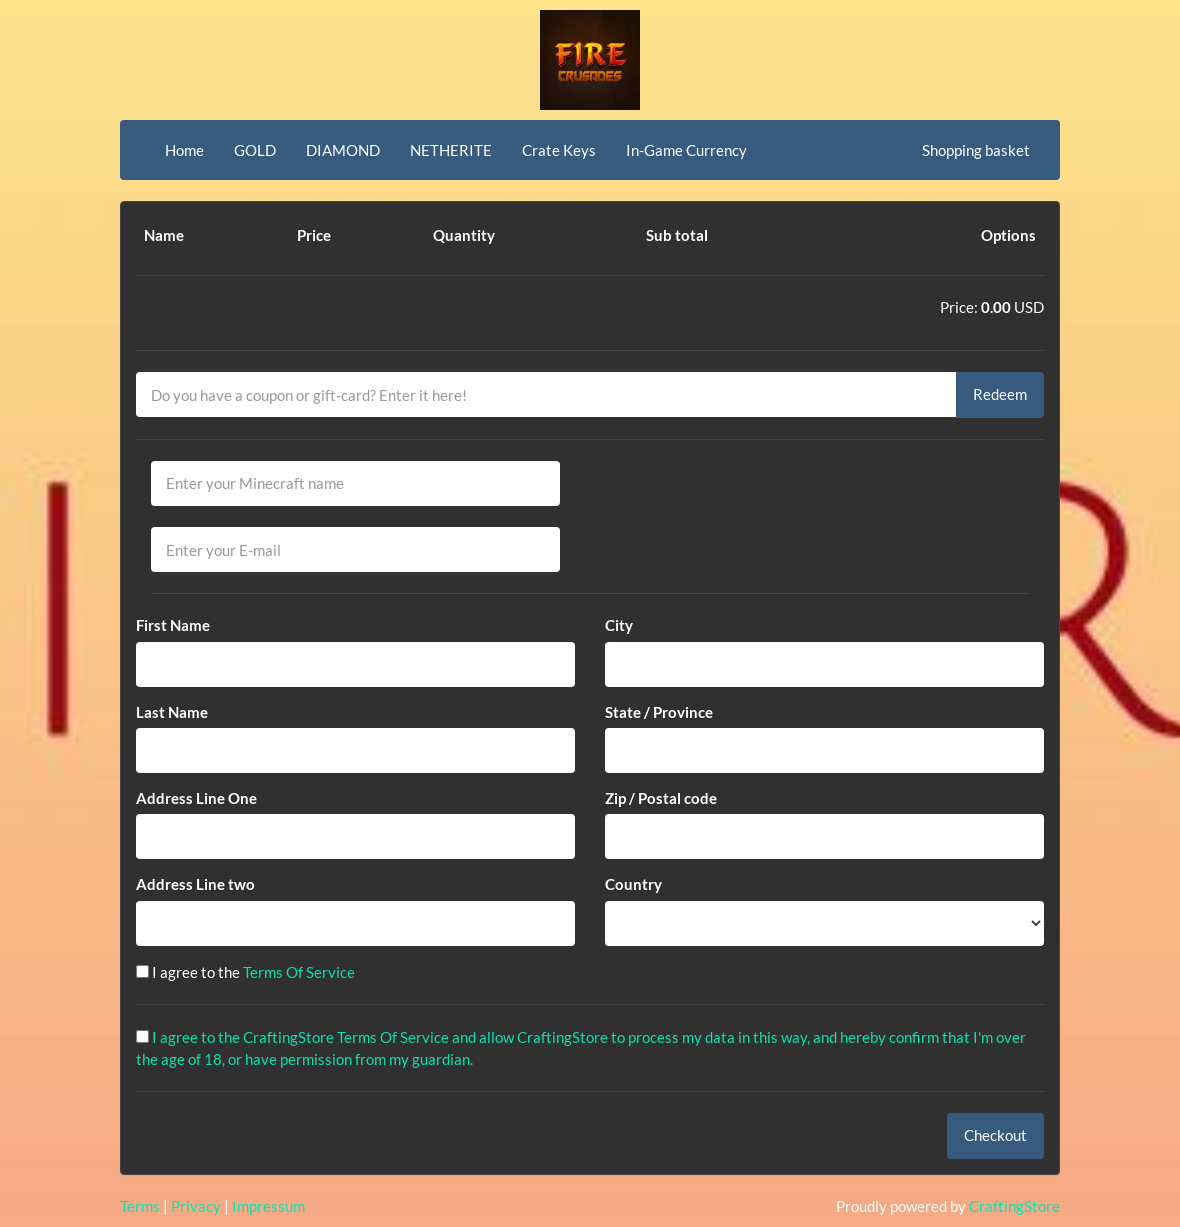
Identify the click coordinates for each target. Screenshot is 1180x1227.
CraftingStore (1014, 1206)
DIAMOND (343, 150)
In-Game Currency (686, 150)
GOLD (255, 150)
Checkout (995, 1135)
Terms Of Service (299, 972)
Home (184, 150)
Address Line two (195, 884)
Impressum (268, 1206)
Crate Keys (559, 150)
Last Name (172, 712)
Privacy (196, 1206)
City (619, 625)
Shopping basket (976, 150)
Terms (140, 1206)
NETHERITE (451, 150)
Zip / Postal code (661, 798)
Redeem (1000, 394)
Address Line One (196, 798)
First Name (173, 625)
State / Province (659, 712)
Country (633, 884)
